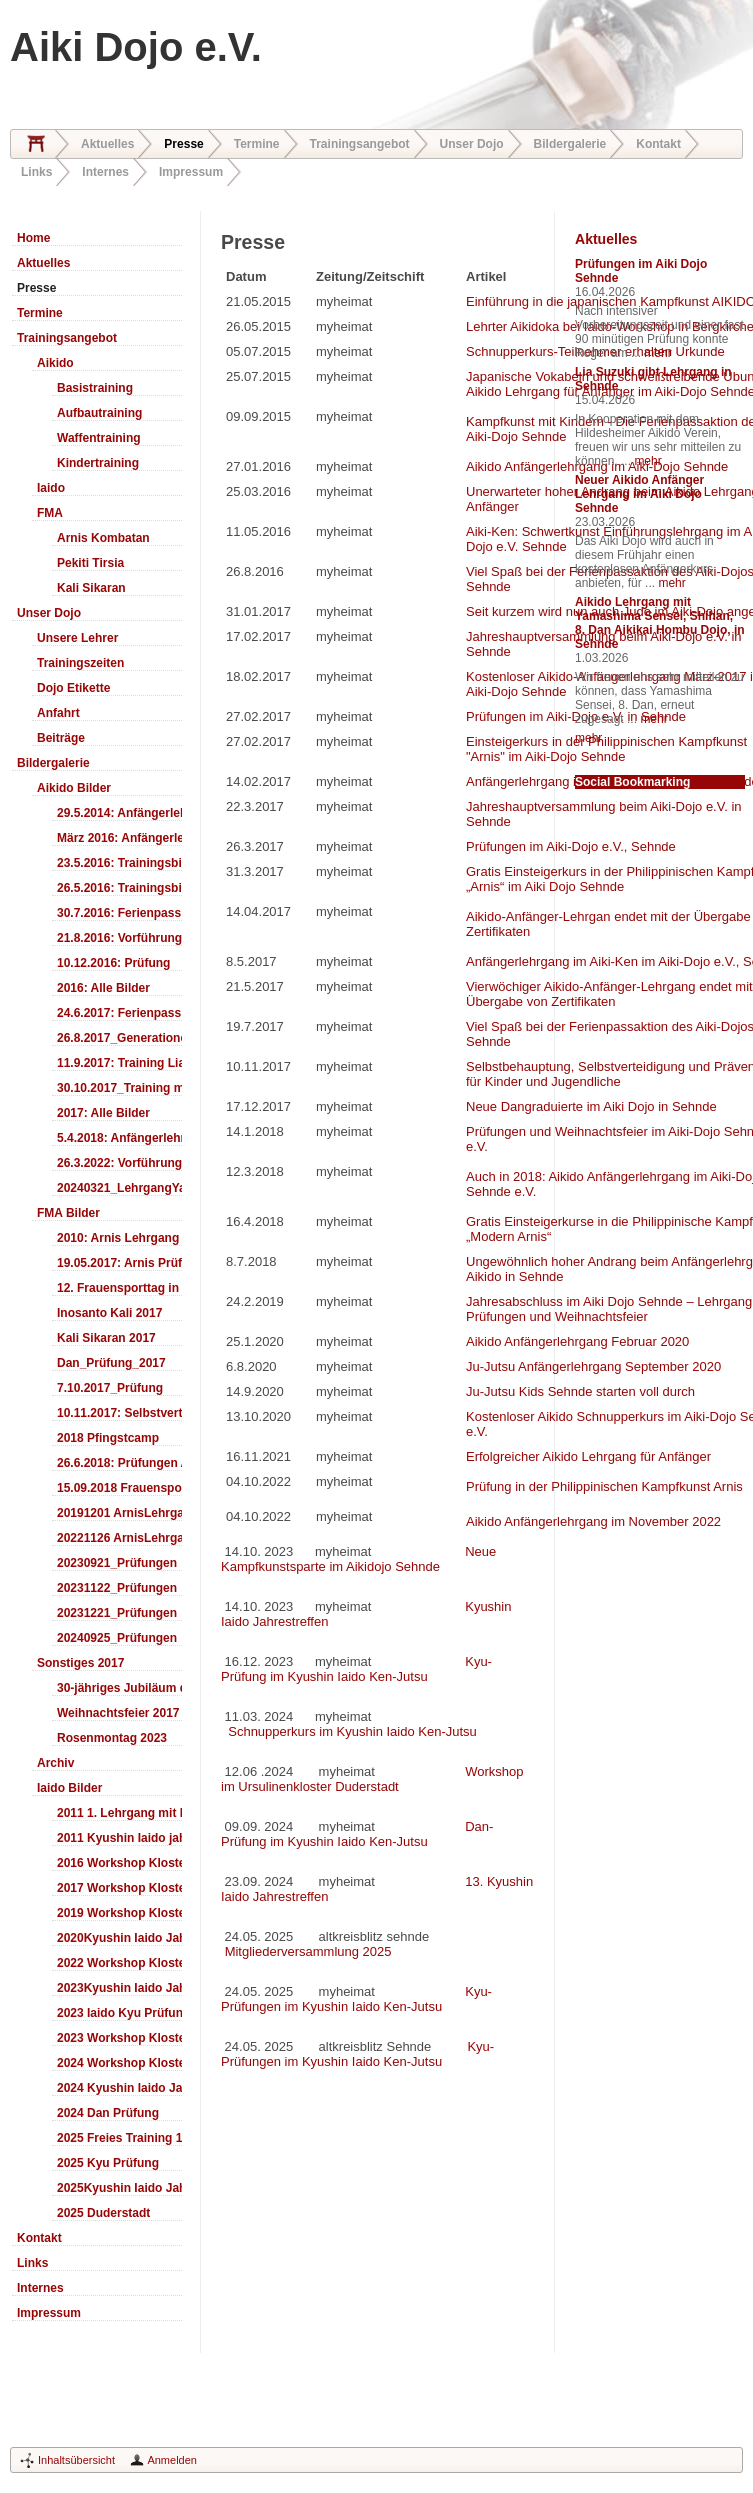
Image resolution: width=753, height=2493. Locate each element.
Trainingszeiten (80, 663)
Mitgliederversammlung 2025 (308, 1951)
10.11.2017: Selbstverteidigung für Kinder (119, 1413)
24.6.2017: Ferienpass (119, 1013)
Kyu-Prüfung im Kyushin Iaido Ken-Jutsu (356, 1669)
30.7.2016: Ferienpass (119, 913)
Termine (257, 144)
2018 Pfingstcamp (108, 1438)
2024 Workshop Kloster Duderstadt (119, 2063)
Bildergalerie (570, 144)
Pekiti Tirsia (90, 563)
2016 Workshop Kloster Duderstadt (119, 1863)
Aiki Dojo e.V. (136, 47)
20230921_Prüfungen (117, 1563)
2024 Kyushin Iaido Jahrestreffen (119, 2088)
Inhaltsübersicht (76, 2460)
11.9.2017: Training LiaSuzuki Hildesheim (119, 1063)
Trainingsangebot (360, 144)
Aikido (55, 363)
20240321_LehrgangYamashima (119, 1188)
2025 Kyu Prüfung (108, 2163)
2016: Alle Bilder (103, 988)
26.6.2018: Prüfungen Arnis (119, 1463)
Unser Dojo (472, 144)
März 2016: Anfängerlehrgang (119, 838)
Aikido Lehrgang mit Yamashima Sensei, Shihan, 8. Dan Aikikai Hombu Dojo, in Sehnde (660, 623)
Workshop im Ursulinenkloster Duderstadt (372, 1779)
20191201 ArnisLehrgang (119, 1513)
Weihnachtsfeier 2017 (118, 1713)
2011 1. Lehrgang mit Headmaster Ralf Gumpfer (119, 1813)
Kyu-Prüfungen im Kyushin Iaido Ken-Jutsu (356, 1999)
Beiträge (61, 738)
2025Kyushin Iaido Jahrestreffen (119, 2188)
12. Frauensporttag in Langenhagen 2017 (119, 1288)
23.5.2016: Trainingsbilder (119, 863)
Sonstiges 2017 (80, 1663)
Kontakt (658, 144)
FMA (50, 513)
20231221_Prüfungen (117, 1613)
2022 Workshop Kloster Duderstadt (119, 1963)
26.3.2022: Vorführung (119, 1163)
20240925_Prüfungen (117, 1638)
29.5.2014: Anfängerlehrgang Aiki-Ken (119, 813)
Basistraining (95, 388)
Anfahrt (58, 713)
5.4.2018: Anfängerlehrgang (119, 1138)
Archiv (55, 1763)
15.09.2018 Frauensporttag (119, 1488)
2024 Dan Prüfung (108, 2113)
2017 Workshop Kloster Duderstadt (119, 1888)
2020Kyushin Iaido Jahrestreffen (119, 1938)
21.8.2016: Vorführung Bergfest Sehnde (119, 938)
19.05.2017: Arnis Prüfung (119, 1263)
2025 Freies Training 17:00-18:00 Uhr (119, 2138)
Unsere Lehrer (77, 638)
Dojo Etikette (73, 688)
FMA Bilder (68, 1213)
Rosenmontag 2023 (112, 1738)
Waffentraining (99, 438)
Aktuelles (107, 144)
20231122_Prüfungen (117, 1588)
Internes (105, 172)
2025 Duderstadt (103, 2213)
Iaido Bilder (69, 1788)
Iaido (51, 488)
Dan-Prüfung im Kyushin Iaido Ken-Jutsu (357, 1834)
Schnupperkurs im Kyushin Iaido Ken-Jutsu (351, 1731)
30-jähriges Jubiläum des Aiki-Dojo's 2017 (119, 1688)
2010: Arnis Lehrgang (118, 1238)
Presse (183, 144)
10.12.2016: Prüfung (113, 963)
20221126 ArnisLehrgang (119, 1538)
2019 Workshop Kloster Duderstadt (119, 1913)
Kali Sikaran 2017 (106, 1338)
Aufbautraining (99, 413)
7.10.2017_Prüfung (110, 1388)
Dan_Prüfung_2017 (111, 1363)
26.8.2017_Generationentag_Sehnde (119, 1038)
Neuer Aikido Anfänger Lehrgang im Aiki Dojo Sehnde (639, 494)
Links (36, 172)
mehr (657, 353)
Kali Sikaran (91, 588)
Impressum (191, 172)
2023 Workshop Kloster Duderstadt (119, 2038)
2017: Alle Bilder (103, 1113)
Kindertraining (98, 463)
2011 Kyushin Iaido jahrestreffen (119, 1838)
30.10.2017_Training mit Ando (119, 1088)
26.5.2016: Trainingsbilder (119, 888)
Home (36, 144)
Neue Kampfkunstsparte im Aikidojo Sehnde (358, 1559)
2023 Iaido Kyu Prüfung (119, 2013)
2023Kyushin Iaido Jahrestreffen (119, 1988)
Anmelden (172, 2460)
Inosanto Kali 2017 (109, 1313)
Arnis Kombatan (103, 538)
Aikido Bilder (74, 788)
